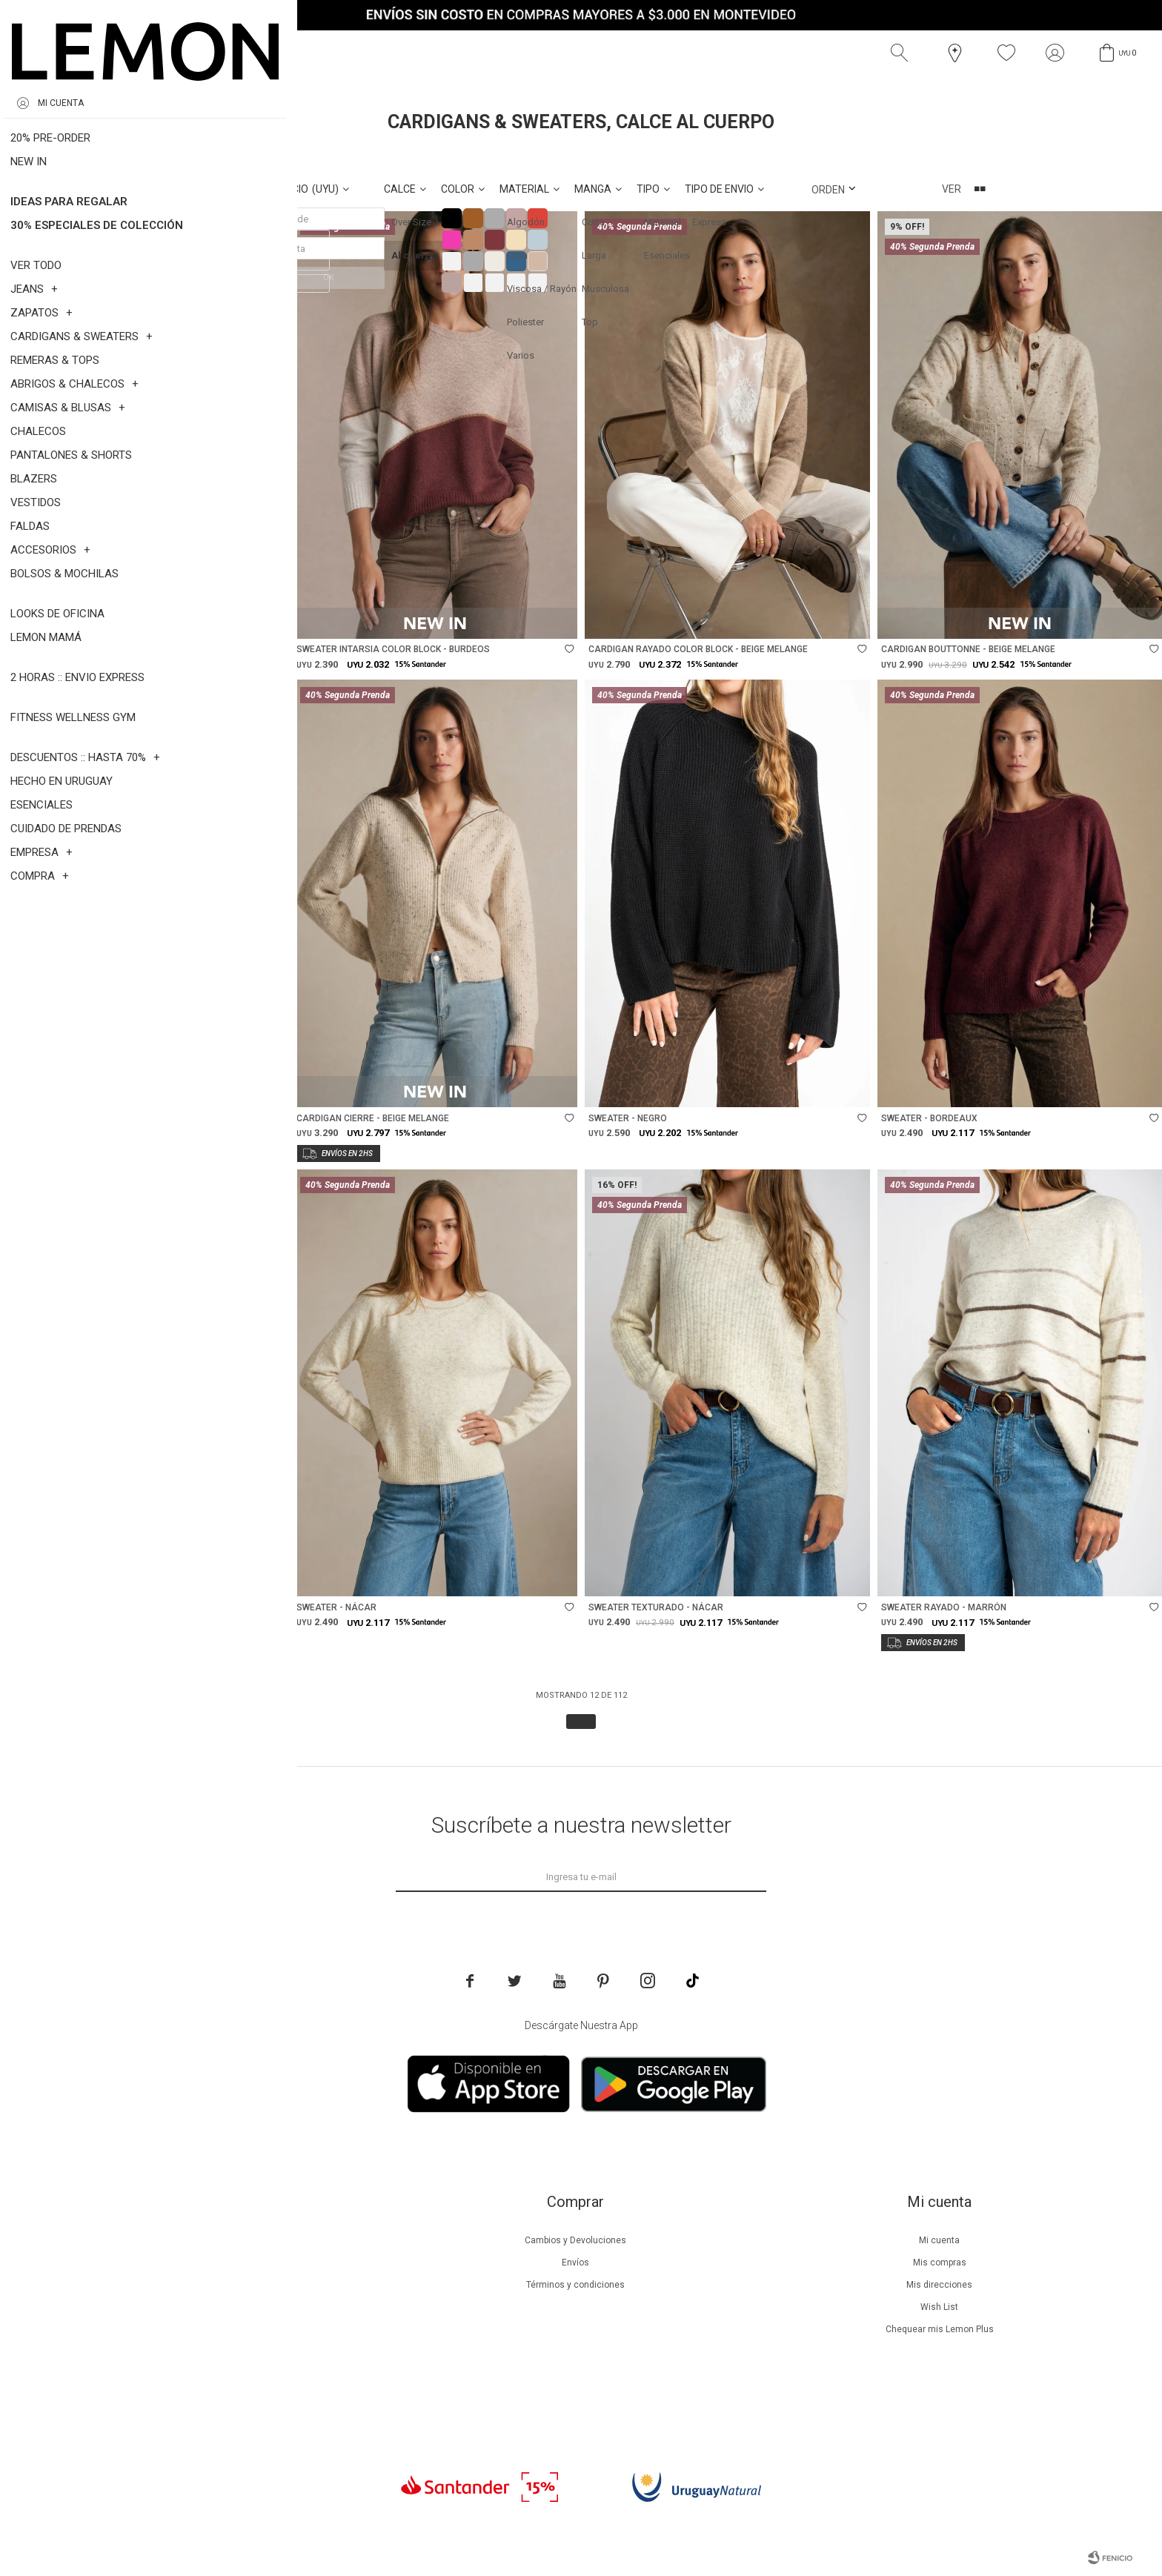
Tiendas (211, 2351)
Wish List (939, 2307)
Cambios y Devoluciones (575, 2240)
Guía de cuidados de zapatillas (211, 2329)
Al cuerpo (122, 155)
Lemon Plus (211, 2285)
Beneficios (211, 2262)
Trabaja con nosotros (212, 2396)
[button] (902, 53)
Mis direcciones (939, 2285)
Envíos (575, 2262)
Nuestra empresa (212, 2240)
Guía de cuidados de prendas (212, 2307)
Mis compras (939, 2262)
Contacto (211, 2373)
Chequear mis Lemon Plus (940, 2329)
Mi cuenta (939, 2240)
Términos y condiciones (575, 2285)
